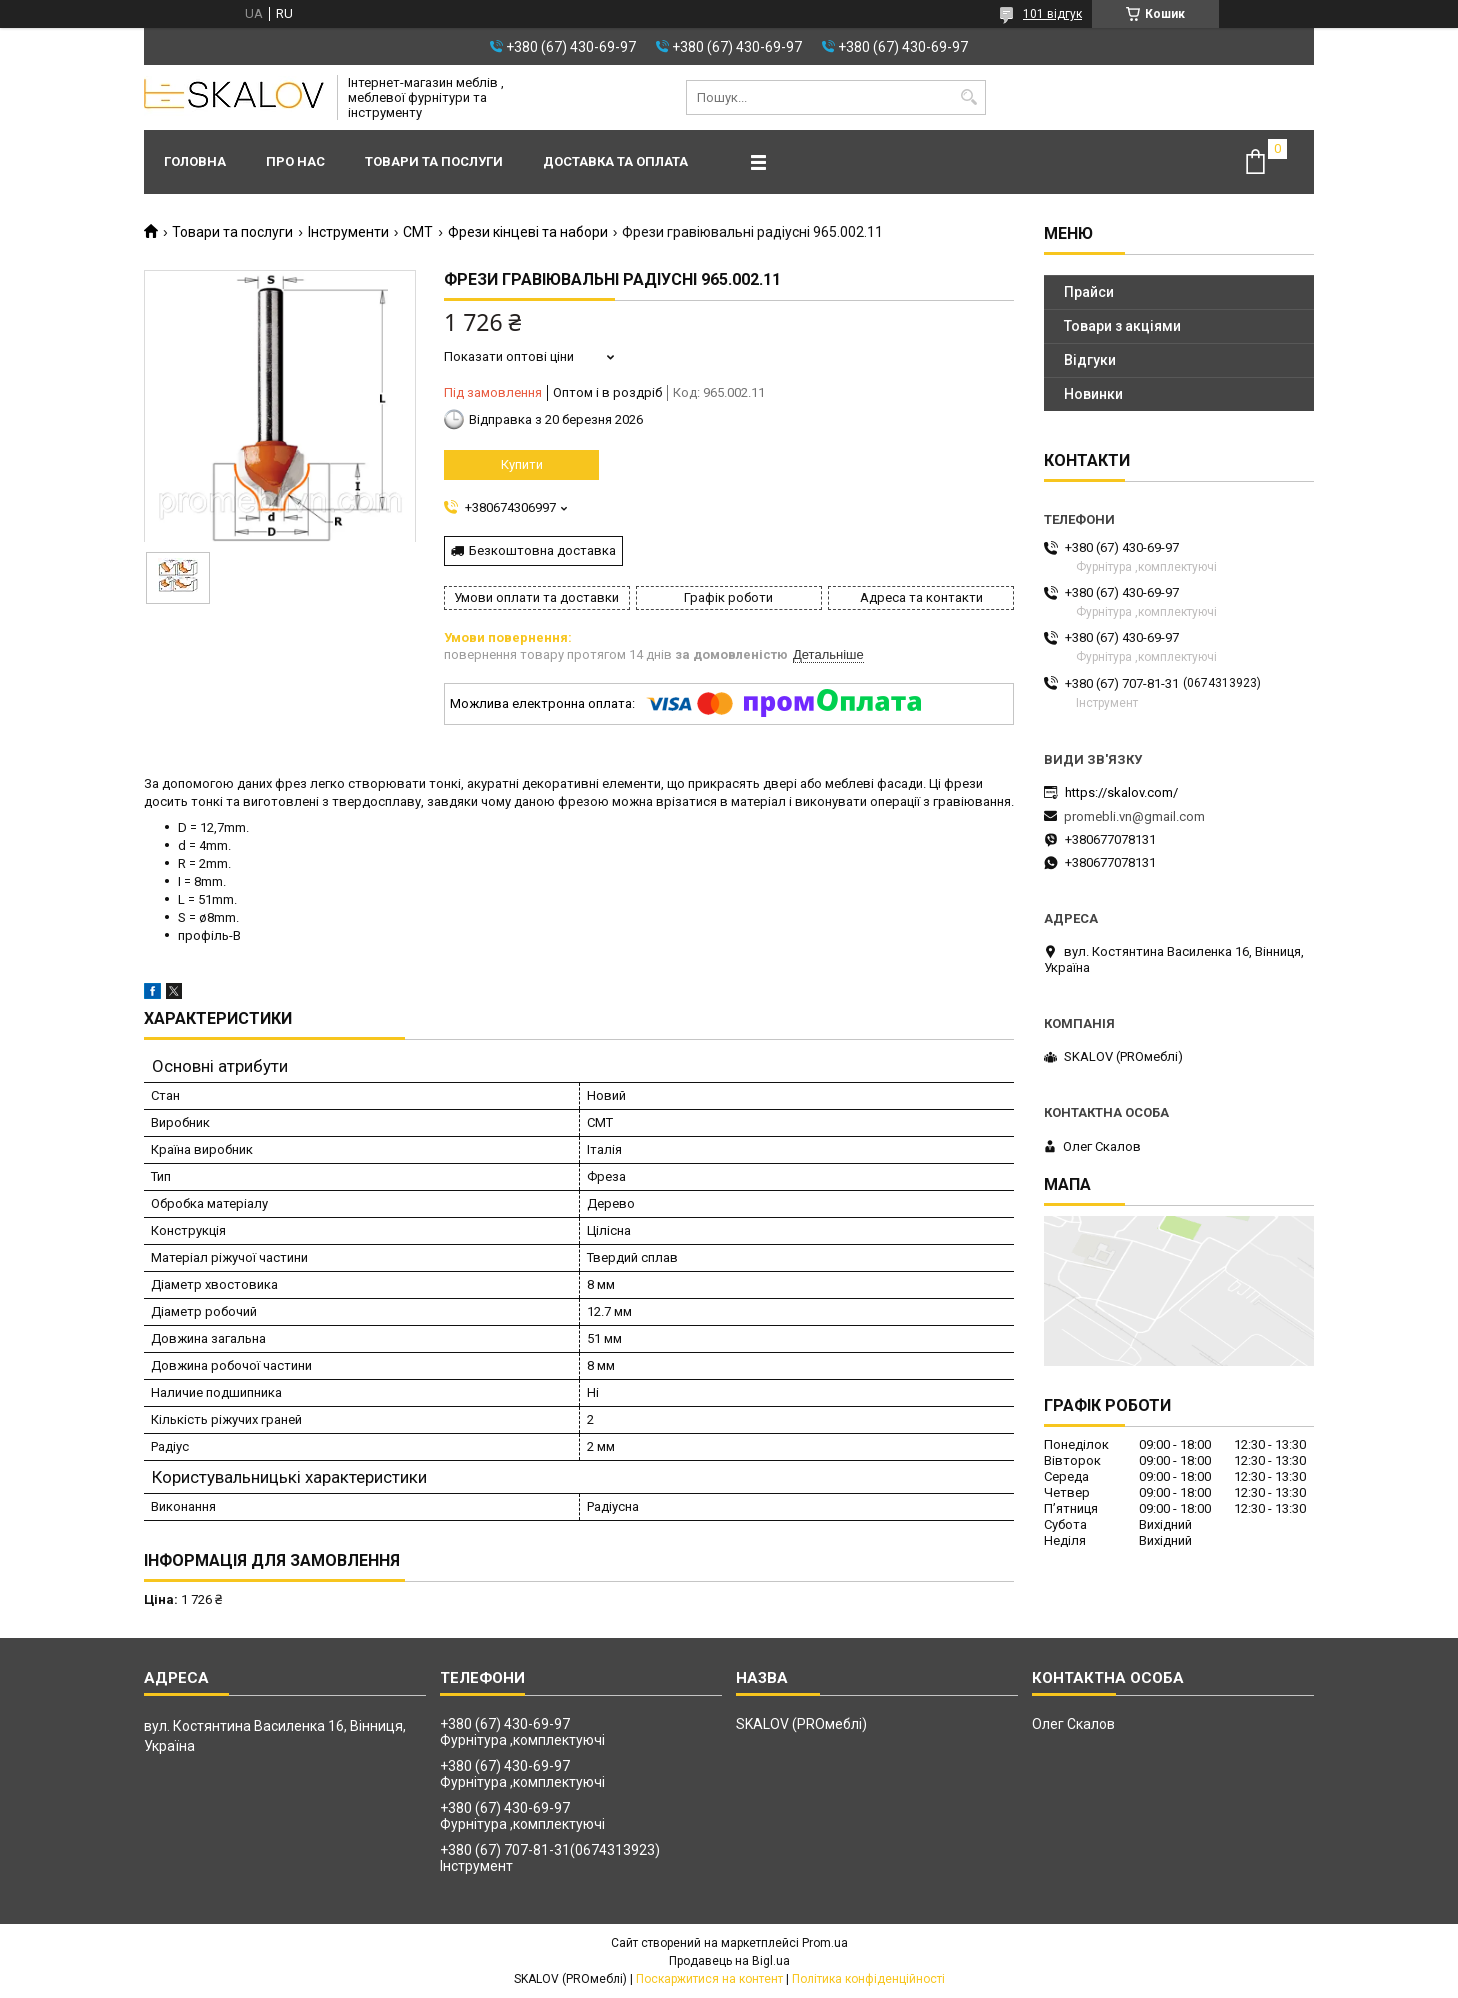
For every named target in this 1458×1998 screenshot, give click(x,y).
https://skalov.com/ (1121, 792)
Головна (195, 161)
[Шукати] (968, 97)
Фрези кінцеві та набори (528, 232)
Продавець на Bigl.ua (729, 1961)
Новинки (1093, 394)
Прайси (1089, 292)
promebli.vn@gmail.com (1134, 816)
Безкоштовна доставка (542, 550)
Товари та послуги (434, 161)
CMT (418, 232)
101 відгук (1052, 14)
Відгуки (1090, 360)
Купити (522, 464)
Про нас (295, 161)
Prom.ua (825, 1943)
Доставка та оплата (615, 161)
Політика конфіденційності (868, 1979)
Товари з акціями (1122, 326)
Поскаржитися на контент (709, 1979)
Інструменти (348, 232)
